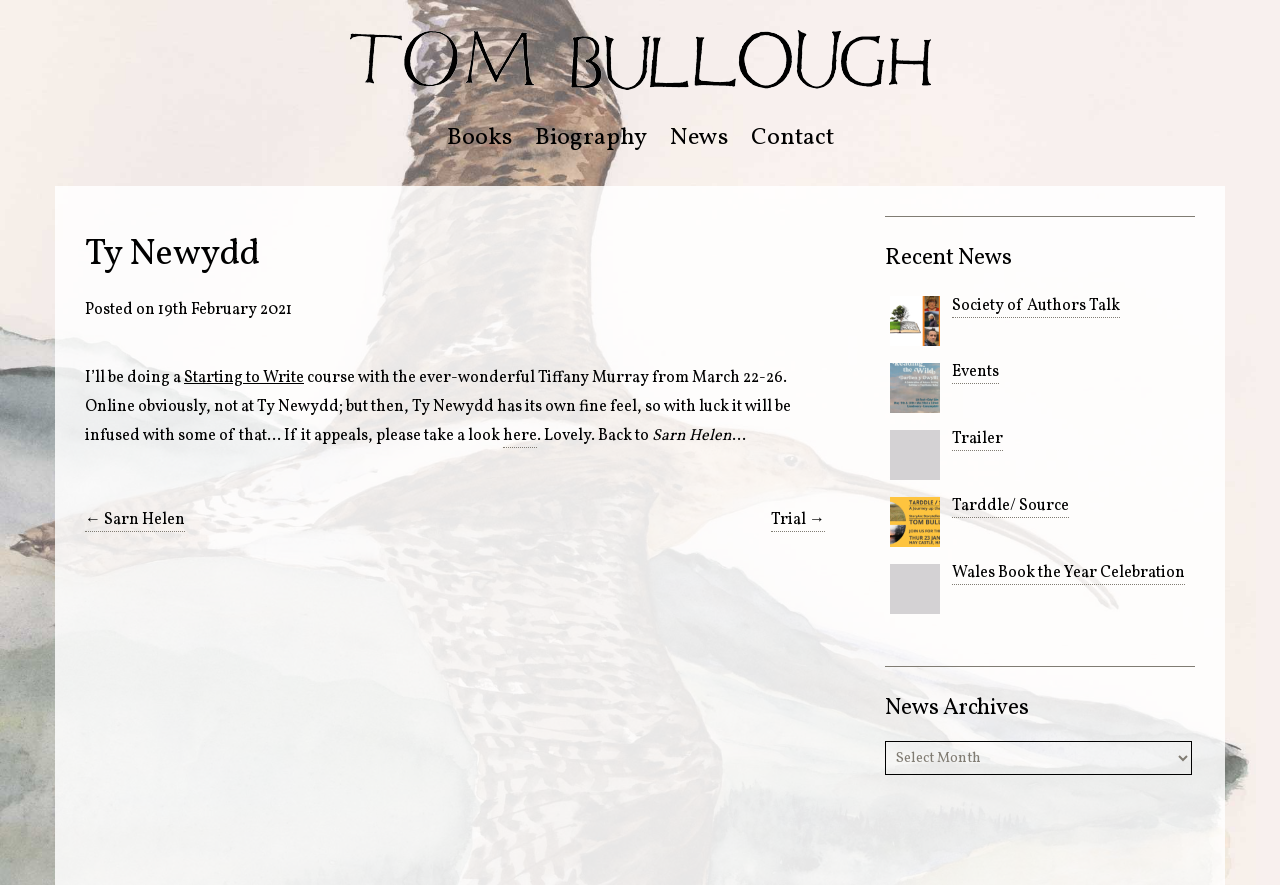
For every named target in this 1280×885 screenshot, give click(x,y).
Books (479, 138)
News (699, 138)
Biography (591, 138)
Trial (798, 520)
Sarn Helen (135, 520)
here (520, 436)
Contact (792, 138)
